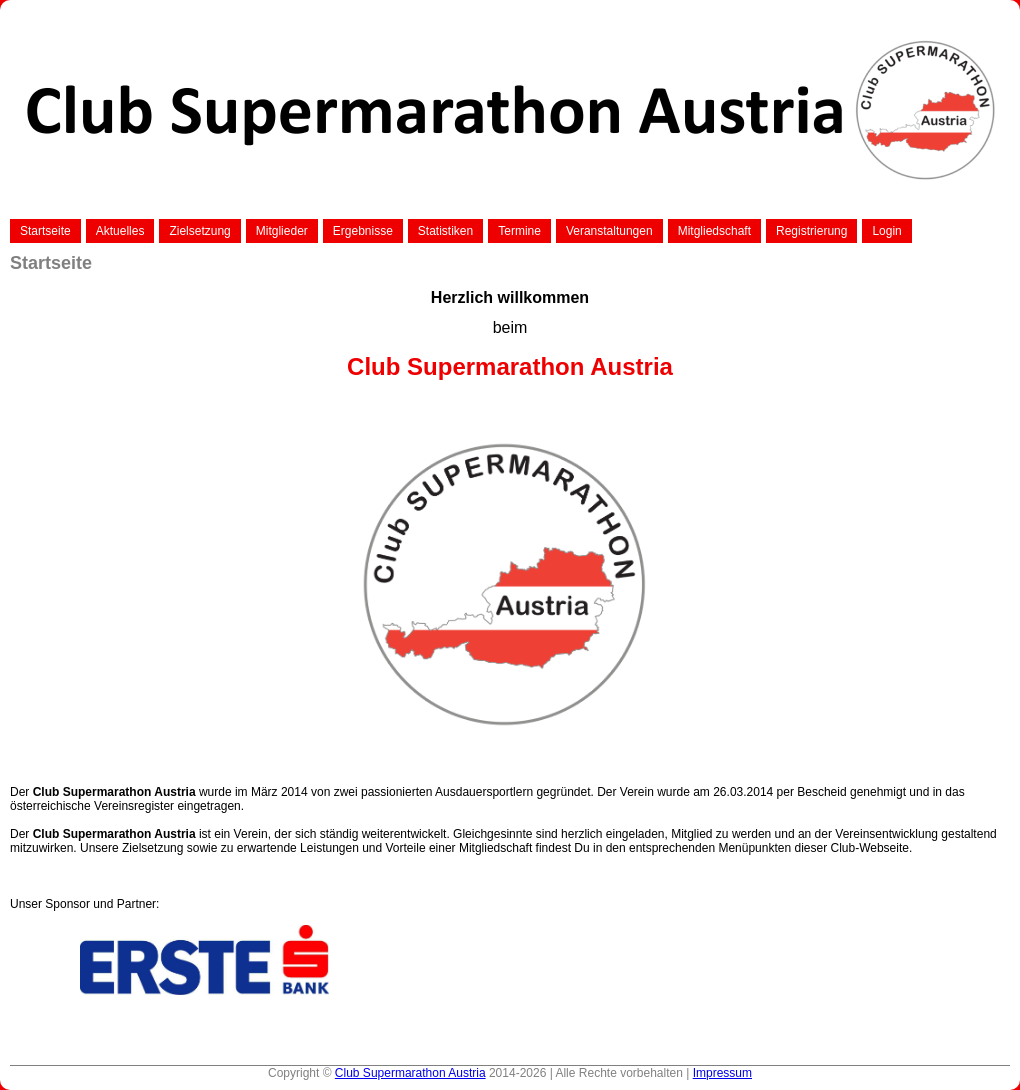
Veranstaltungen (609, 231)
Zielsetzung (199, 231)
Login (886, 231)
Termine (519, 231)
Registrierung (811, 231)
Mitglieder (282, 231)
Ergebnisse (363, 231)
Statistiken (445, 231)
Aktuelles (120, 231)
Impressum (722, 1073)
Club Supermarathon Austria (410, 1073)
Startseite (45, 231)
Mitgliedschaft (714, 231)
